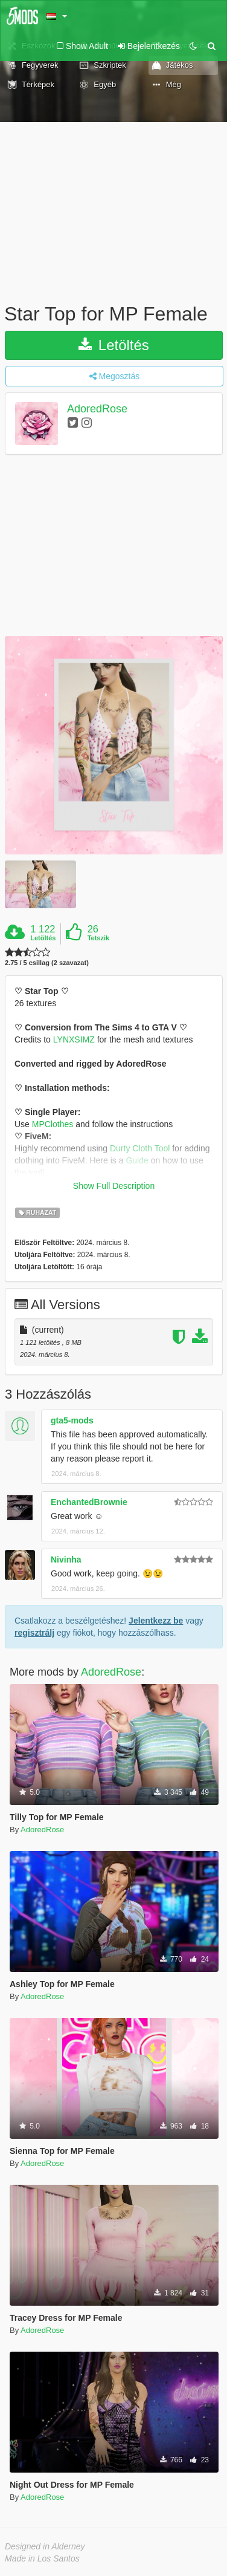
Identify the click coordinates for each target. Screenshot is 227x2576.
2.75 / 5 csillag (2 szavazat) (47, 963)
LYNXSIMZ (74, 1039)
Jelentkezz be (156, 1620)
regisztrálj (34, 1633)
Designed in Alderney (45, 2546)
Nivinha (66, 1559)
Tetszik (98, 938)
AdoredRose (97, 409)
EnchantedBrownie (89, 1502)
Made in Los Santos (42, 2558)
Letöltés (113, 345)
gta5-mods (72, 1420)
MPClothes (52, 1124)
